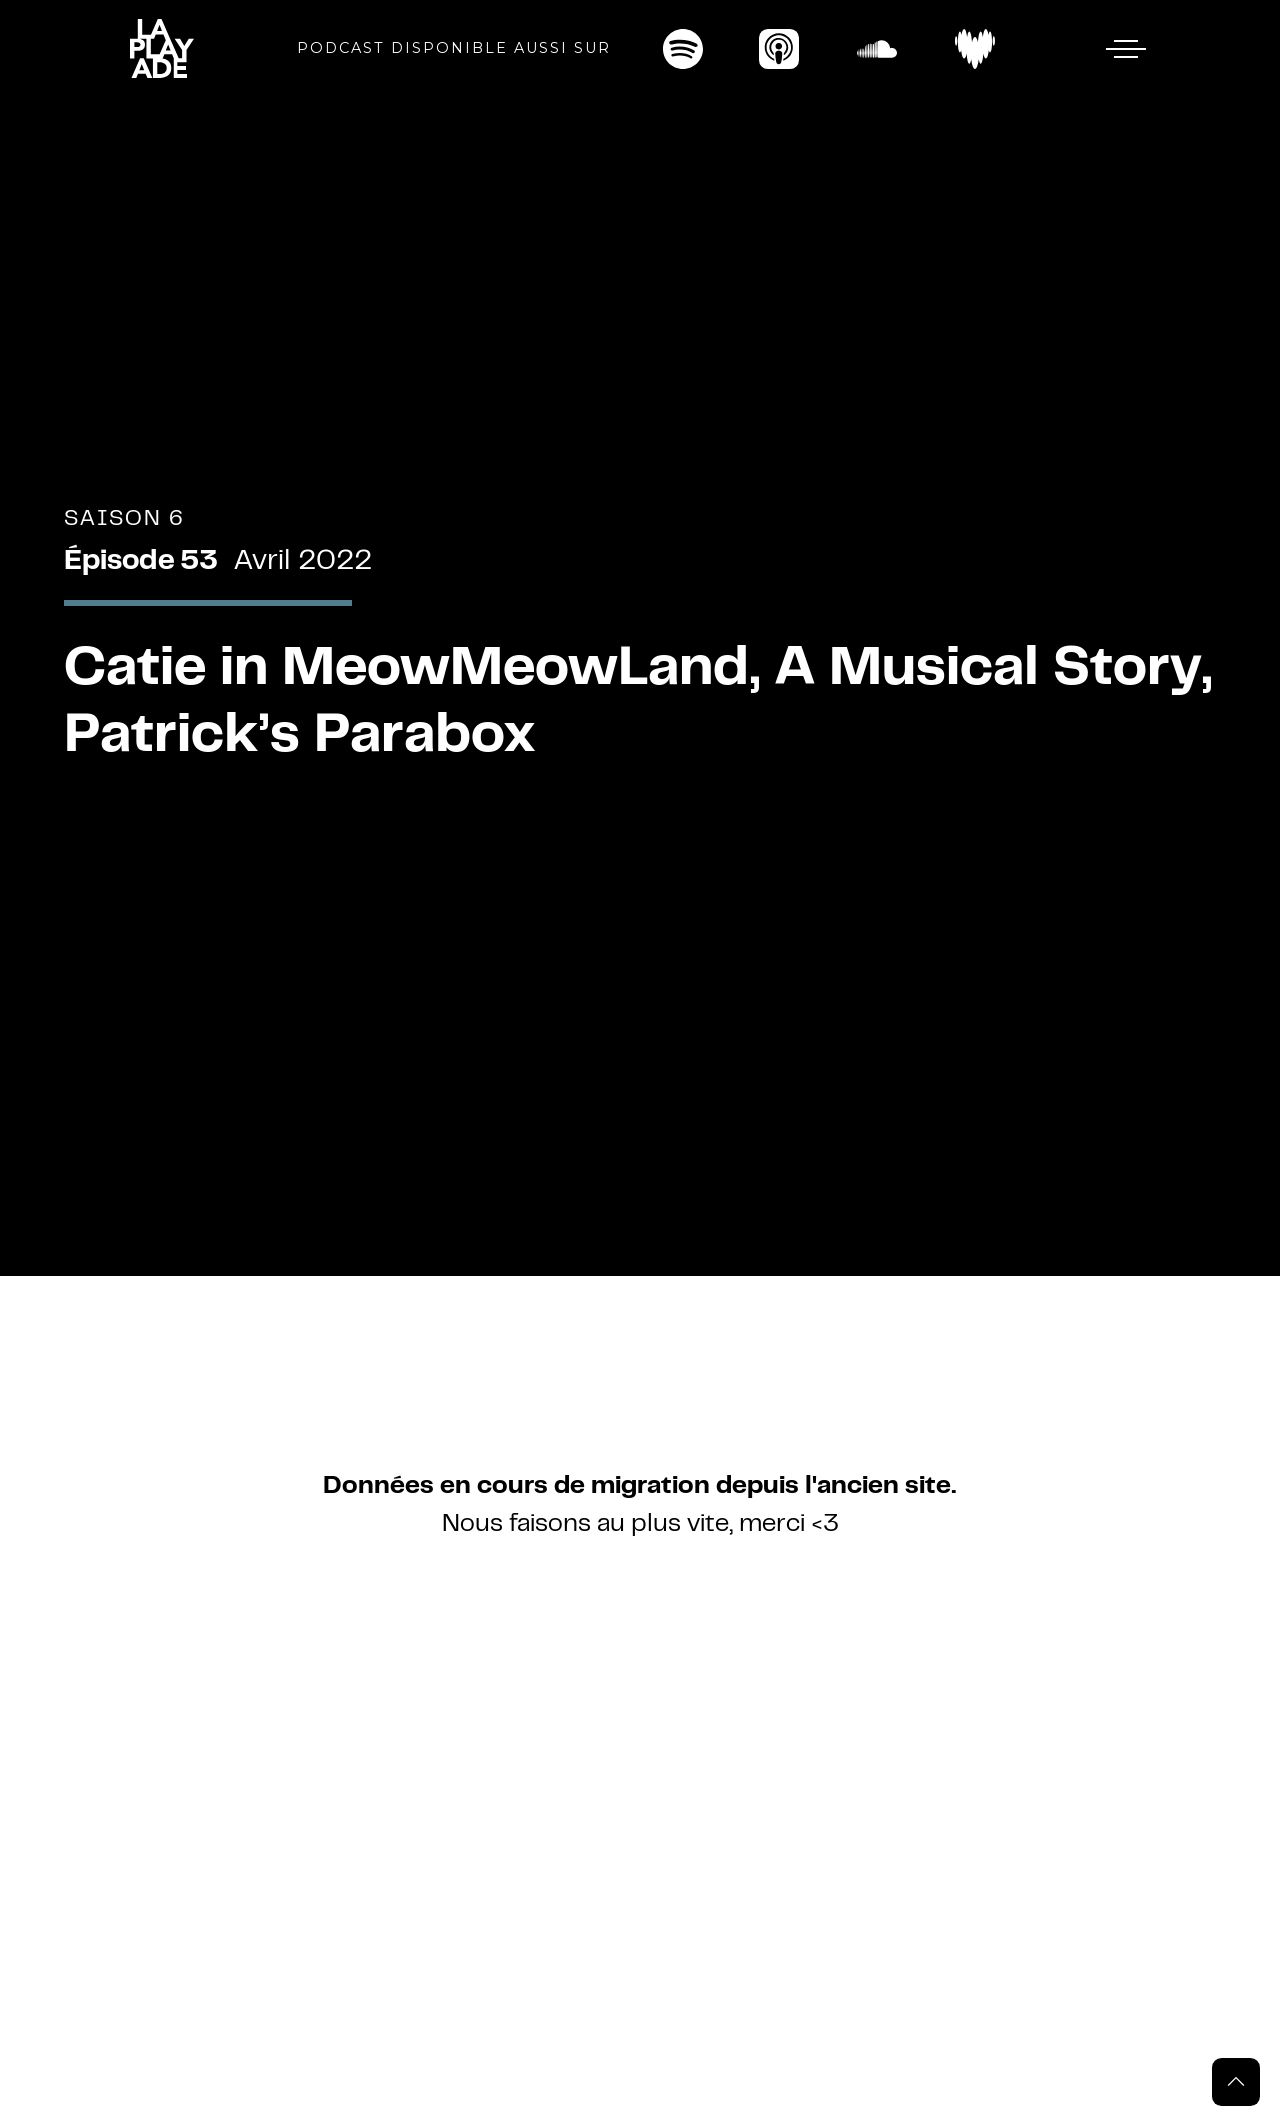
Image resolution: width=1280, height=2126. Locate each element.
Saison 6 (124, 519)
